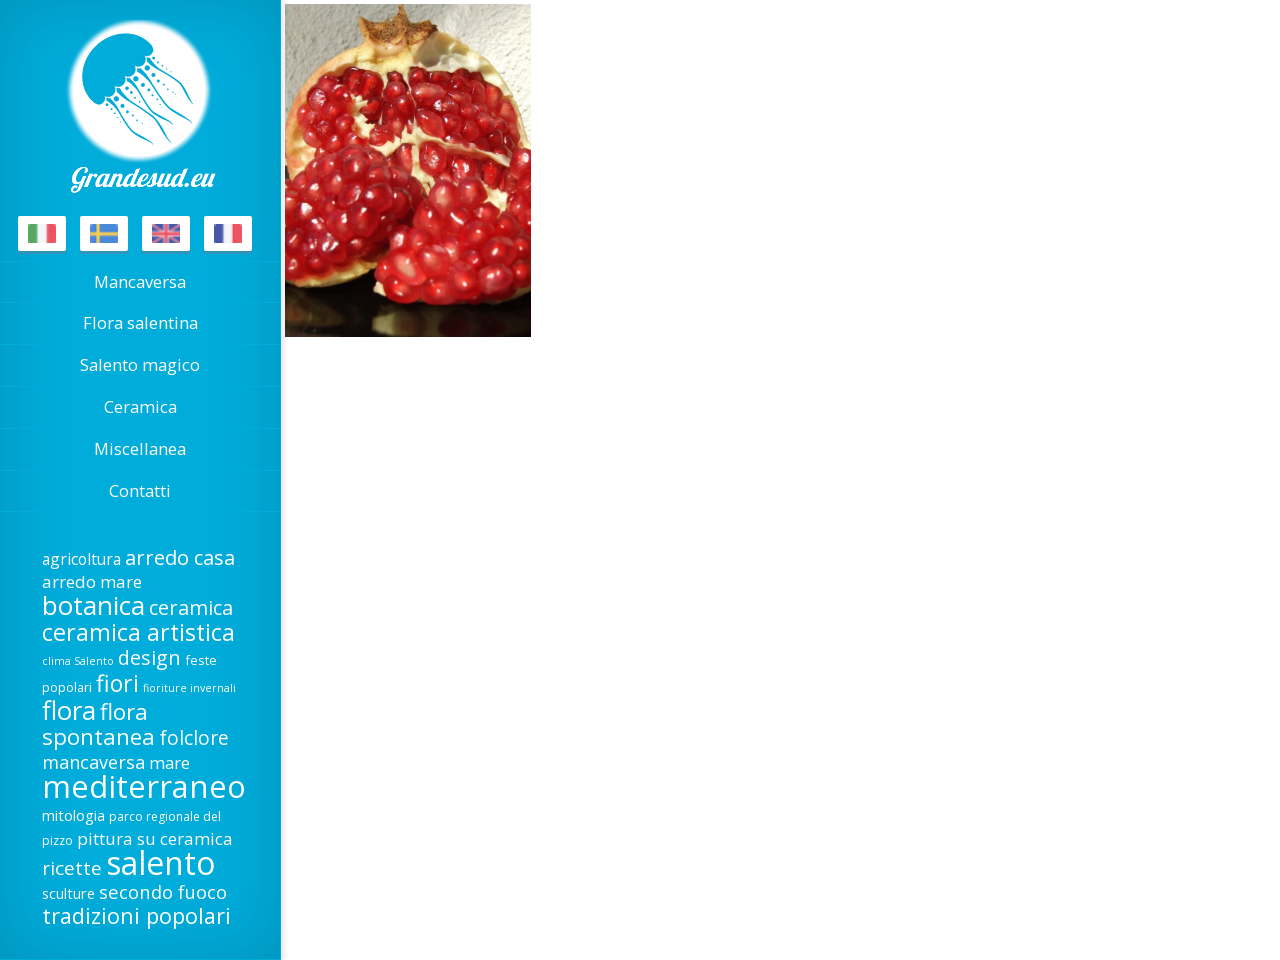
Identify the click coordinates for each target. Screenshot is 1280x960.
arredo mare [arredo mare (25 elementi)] (92, 581)
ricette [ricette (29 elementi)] (72, 868)
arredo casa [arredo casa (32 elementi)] (180, 557)
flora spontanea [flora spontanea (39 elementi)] (98, 724)
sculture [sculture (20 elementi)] (68, 893)
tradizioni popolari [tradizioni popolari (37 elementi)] (136, 915)
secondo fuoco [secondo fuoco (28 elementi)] (163, 891)
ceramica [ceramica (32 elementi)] (191, 607)
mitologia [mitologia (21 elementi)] (73, 815)
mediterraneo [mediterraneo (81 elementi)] (144, 786)
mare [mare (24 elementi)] (169, 762)
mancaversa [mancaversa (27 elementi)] (93, 762)
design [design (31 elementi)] (149, 657)
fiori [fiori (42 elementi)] (117, 683)
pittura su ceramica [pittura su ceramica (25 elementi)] (155, 838)
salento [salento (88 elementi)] (160, 862)
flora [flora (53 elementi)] (69, 710)
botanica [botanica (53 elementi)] (93, 605)
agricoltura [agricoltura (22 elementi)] (81, 559)
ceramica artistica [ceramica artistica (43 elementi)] (138, 632)
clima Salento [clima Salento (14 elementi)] (78, 661)
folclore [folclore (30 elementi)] (194, 737)
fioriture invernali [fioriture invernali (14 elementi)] (189, 688)
